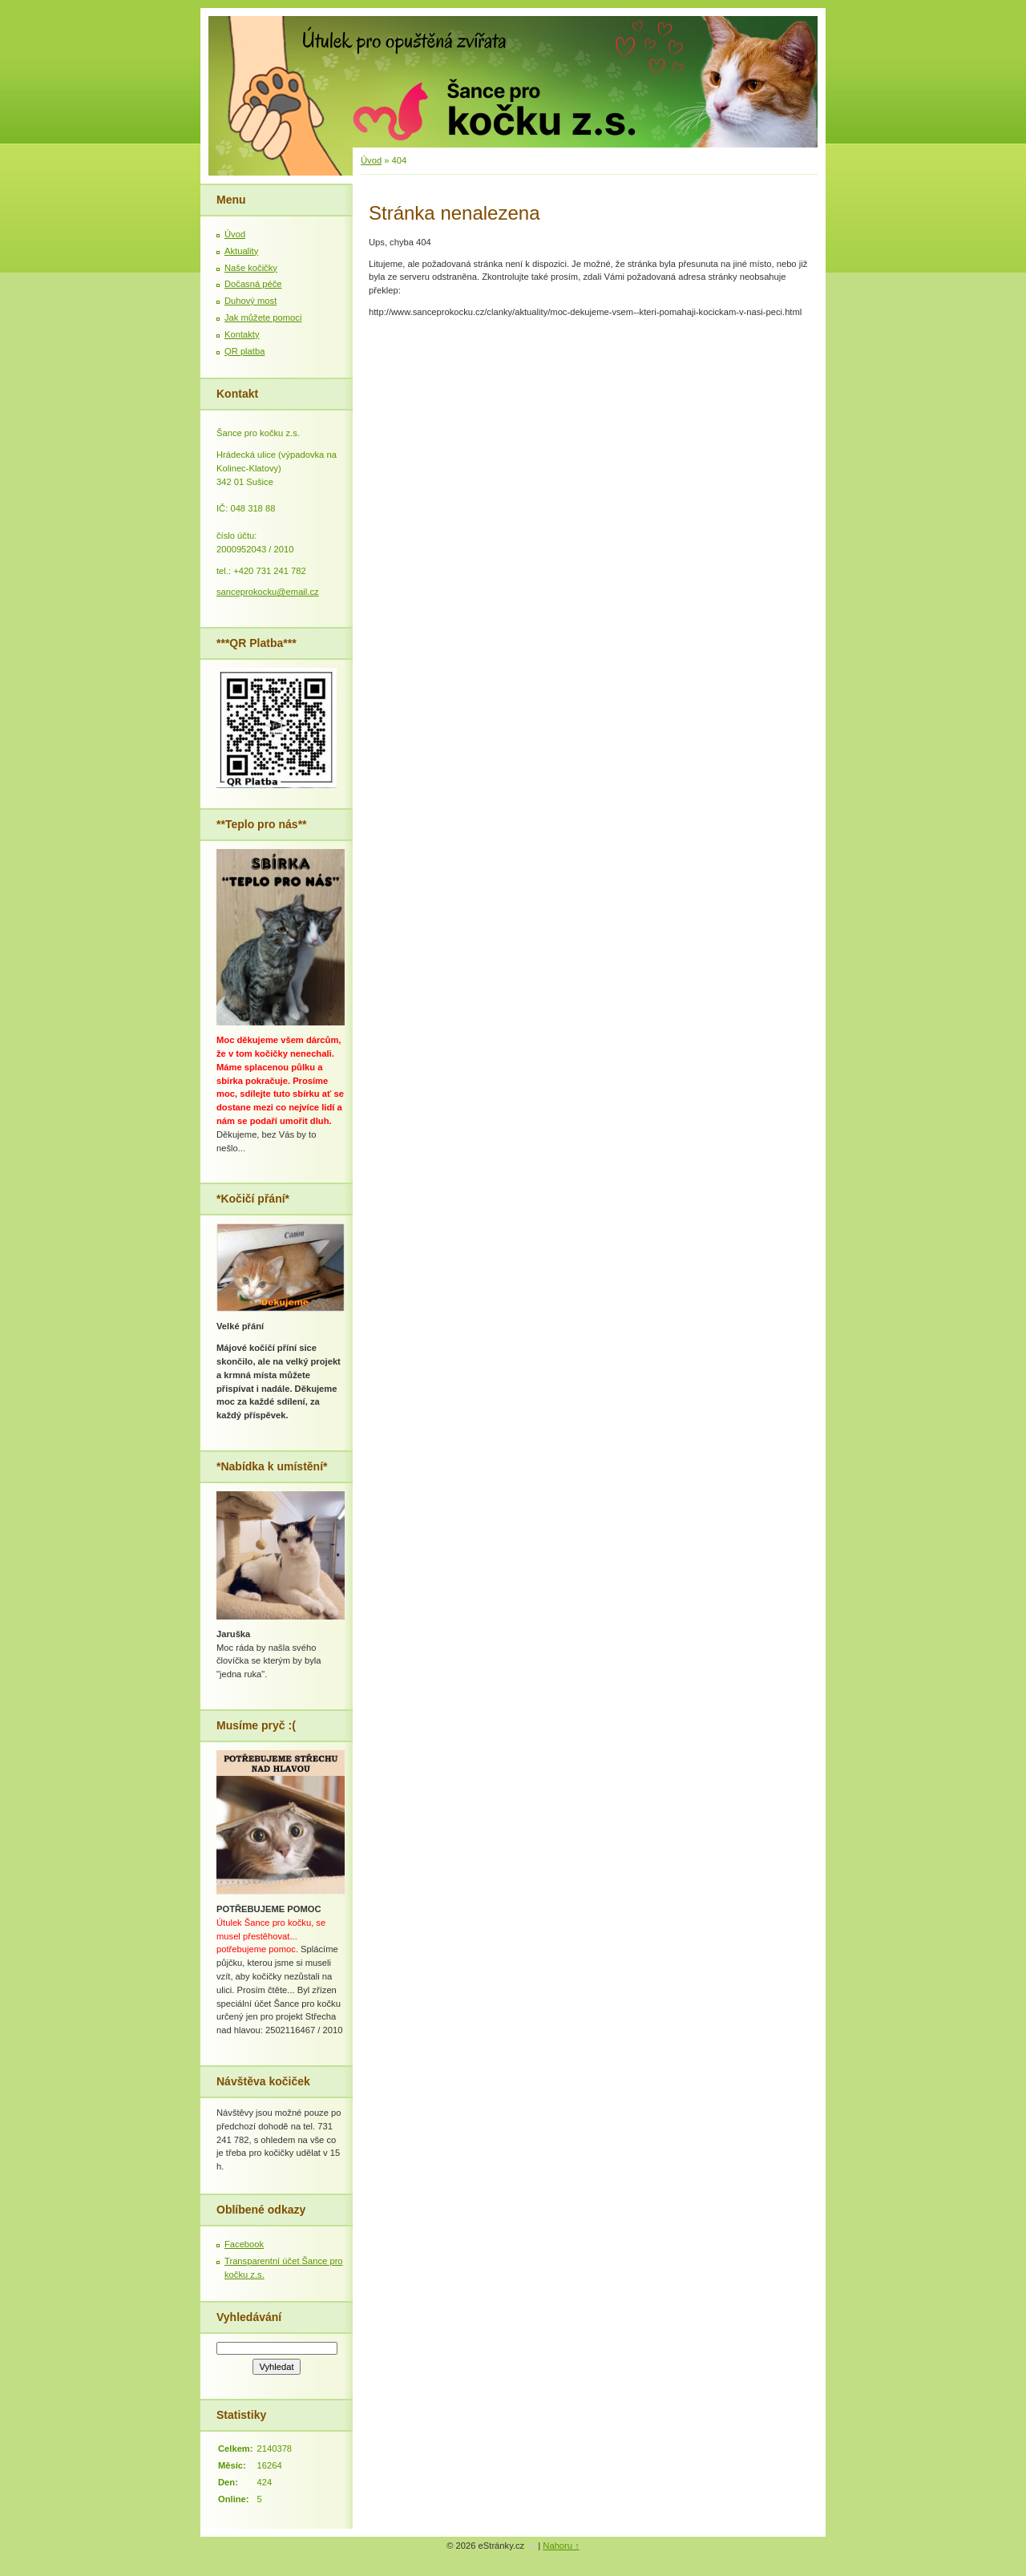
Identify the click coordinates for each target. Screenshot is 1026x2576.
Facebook (244, 2244)
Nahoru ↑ (561, 2545)
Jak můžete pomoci (262, 317)
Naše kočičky (250, 268)
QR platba (244, 351)
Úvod (371, 160)
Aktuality (241, 251)
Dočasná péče (253, 284)
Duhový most (250, 300)
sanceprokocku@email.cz (267, 591)
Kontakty (242, 334)
